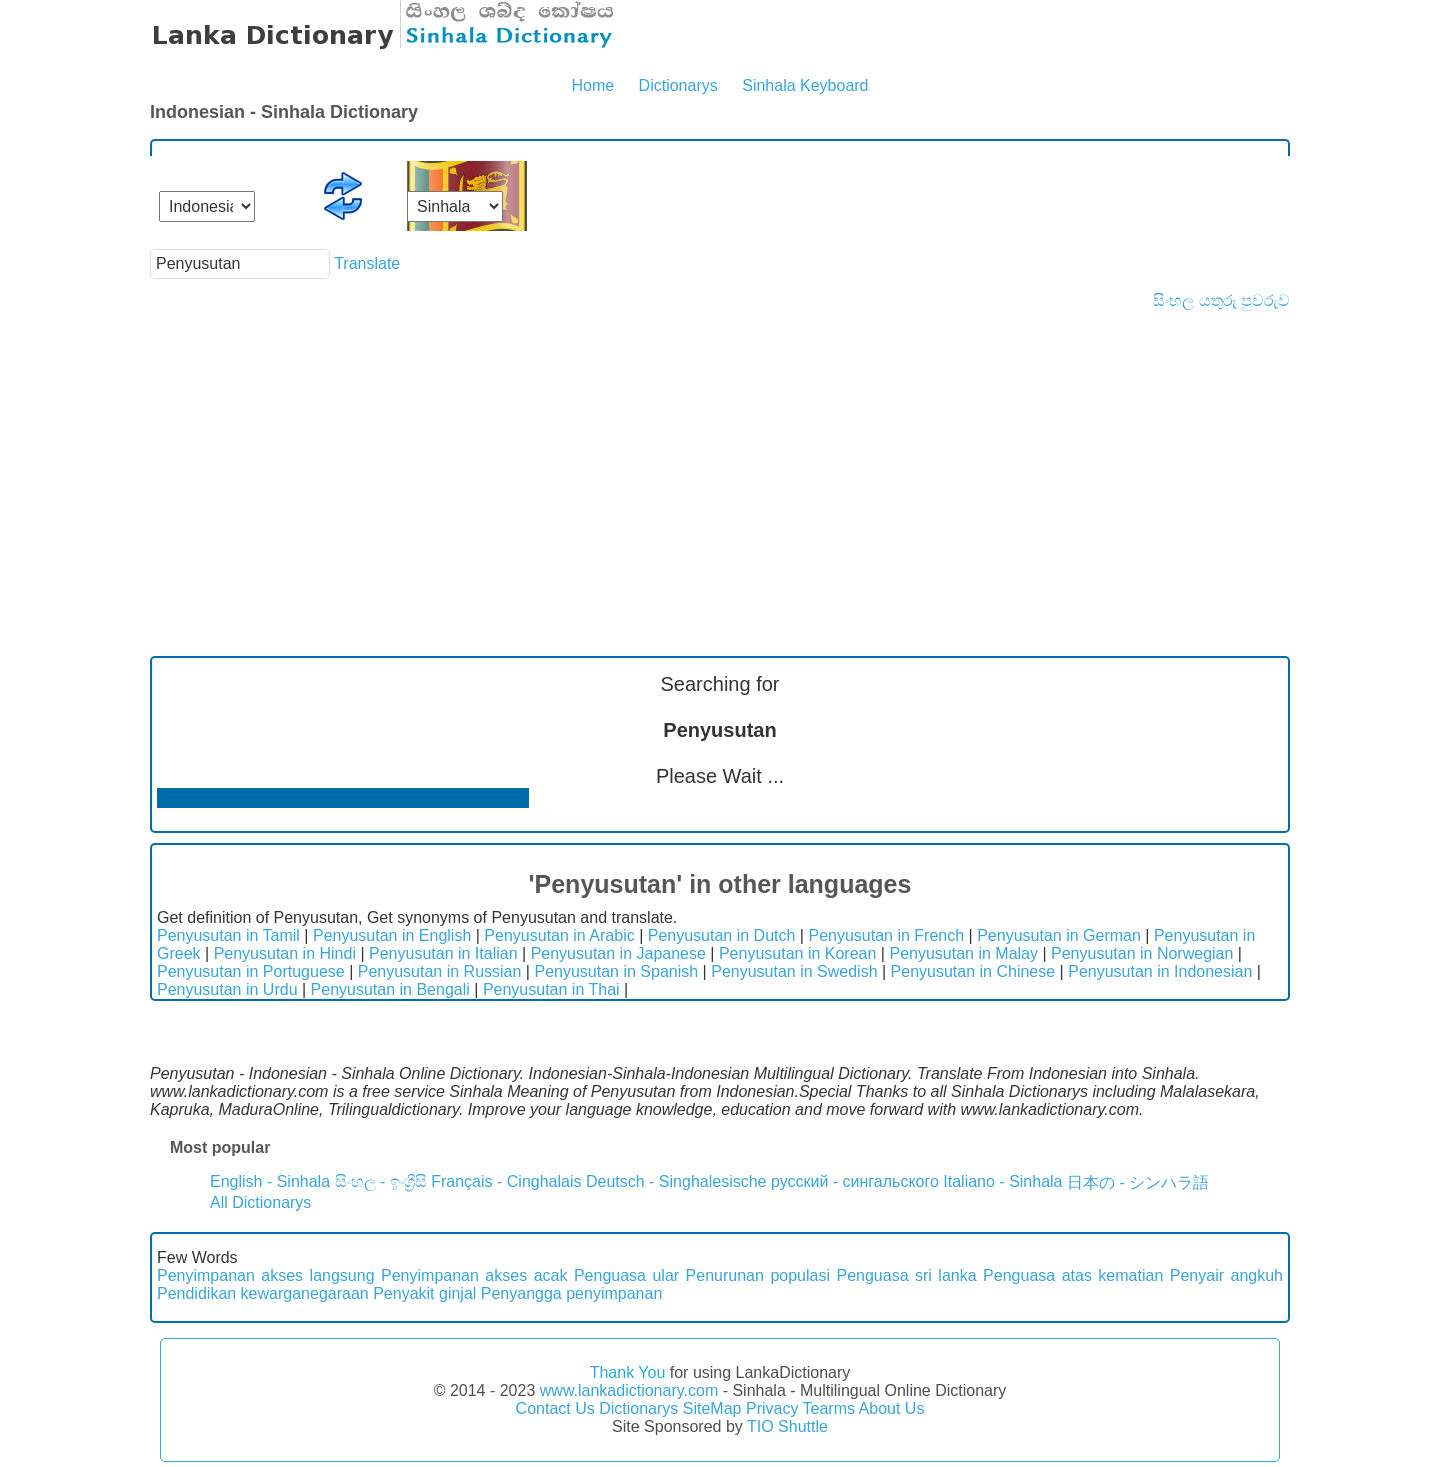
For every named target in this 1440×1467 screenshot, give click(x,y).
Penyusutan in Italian (443, 953)
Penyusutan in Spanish (616, 971)
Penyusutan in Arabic (559, 935)
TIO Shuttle (787, 1426)
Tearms (829, 1408)
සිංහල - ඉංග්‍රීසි (381, 1181)
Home (592, 85)
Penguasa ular (626, 1275)
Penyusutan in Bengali (390, 989)
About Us (892, 1408)
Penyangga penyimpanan (571, 1293)
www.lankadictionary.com (629, 1390)
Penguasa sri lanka (906, 1275)
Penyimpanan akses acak (474, 1275)
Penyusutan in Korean (797, 953)
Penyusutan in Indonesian (1160, 971)
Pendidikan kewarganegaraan (263, 1293)
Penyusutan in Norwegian (1142, 953)
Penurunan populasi (758, 1275)
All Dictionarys (260, 1202)
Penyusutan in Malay (963, 953)
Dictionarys (678, 85)
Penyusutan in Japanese (618, 953)
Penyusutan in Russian (440, 971)
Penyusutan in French (886, 935)
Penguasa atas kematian (1073, 1275)
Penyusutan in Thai (551, 989)
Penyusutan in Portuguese (251, 971)
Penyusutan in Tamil (228, 935)
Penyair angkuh (1226, 1275)
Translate (367, 263)
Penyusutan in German (1059, 935)
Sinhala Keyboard (805, 85)
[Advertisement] (720, 460)
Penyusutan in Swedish (794, 971)
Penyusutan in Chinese (973, 971)
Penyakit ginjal (424, 1293)
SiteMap (712, 1408)
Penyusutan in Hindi (285, 953)
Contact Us (555, 1408)
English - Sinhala (270, 1181)
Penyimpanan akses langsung (266, 1275)
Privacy (772, 1408)
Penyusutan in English (392, 935)
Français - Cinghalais (506, 1181)
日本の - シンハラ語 (1138, 1182)
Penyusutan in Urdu (227, 989)
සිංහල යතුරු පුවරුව (1221, 300)
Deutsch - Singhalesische (676, 1181)
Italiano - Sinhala (1002, 1181)
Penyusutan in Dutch (722, 935)
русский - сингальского (855, 1181)
